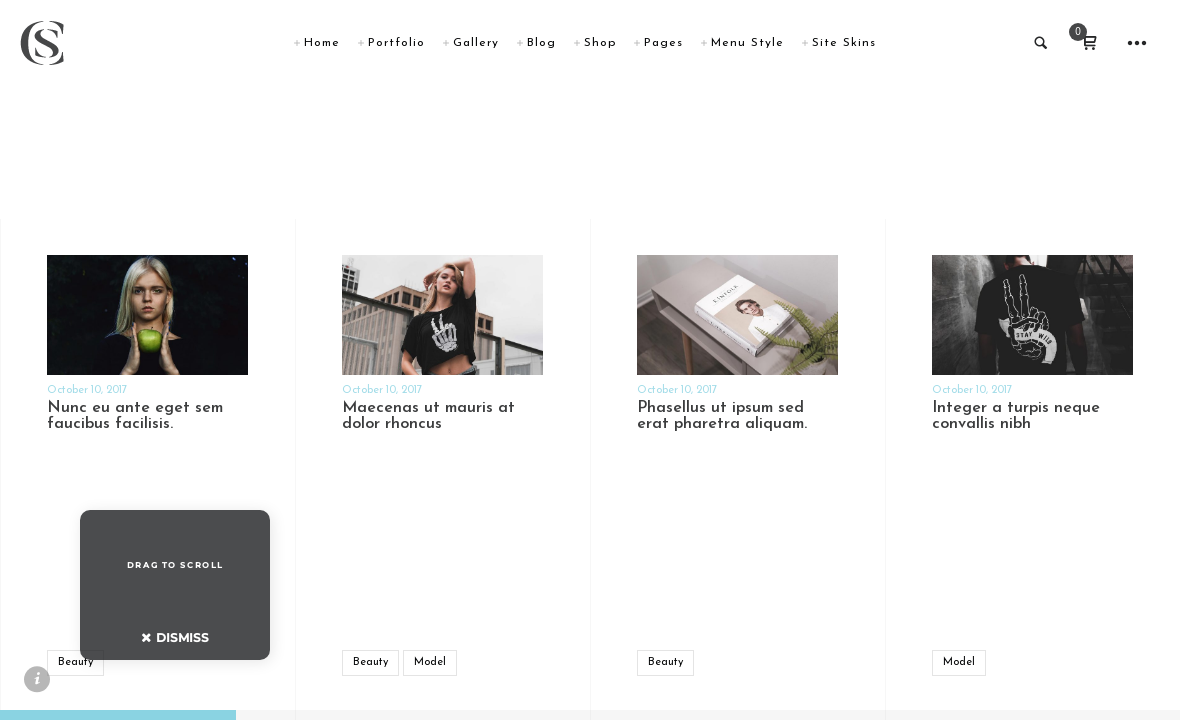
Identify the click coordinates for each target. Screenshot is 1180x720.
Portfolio (396, 43)
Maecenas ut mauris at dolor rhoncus (428, 416)
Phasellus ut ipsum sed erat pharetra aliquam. (722, 416)
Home (322, 43)
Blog (541, 43)
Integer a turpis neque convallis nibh (1016, 416)
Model (430, 662)
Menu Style (747, 43)
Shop (600, 43)
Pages (663, 43)
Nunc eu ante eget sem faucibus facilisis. (135, 416)
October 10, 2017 (87, 390)
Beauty (75, 662)
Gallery (476, 43)
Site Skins (844, 43)
